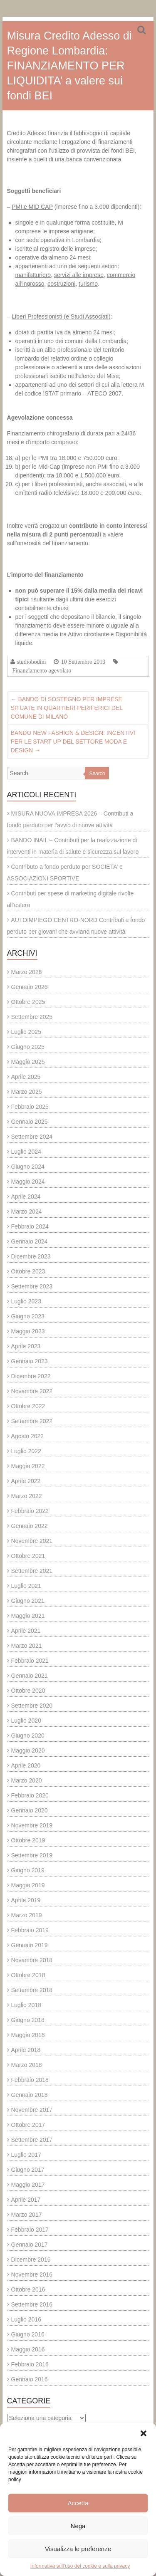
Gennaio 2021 (29, 1675)
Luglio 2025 (26, 1031)
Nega (78, 2525)
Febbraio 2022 (30, 1511)
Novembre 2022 (32, 1391)
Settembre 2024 (32, 1136)
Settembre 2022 (32, 1421)
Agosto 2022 (27, 1436)
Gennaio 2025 (29, 1121)
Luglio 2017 (26, 2154)
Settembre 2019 (32, 1855)
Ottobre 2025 (28, 1002)
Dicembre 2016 (31, 2259)
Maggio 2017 (28, 2184)
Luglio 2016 (26, 2319)
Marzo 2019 (26, 1915)
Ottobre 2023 (28, 1271)
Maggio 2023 (28, 1331)
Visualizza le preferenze (78, 2548)
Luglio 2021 (26, 1585)
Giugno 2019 (28, 1870)
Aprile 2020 (26, 1765)
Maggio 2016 (28, 2349)
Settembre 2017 (32, 2139)
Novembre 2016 (32, 2274)
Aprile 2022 (26, 1481)
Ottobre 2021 (28, 1556)
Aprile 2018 (26, 2050)
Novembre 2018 (32, 1960)
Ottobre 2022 (28, 1406)
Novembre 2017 (32, 2109)
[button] (143, 2433)
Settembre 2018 (32, 1990)
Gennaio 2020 (29, 1810)
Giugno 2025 (28, 1046)
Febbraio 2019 (30, 1930)
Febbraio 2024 (30, 1226)
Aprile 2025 (26, 1076)
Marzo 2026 (26, 972)
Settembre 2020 (32, 1705)
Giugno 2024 (28, 1166)
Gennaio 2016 (29, 2379)
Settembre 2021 (32, 1570)
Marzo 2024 (26, 1211)
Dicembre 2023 (31, 1256)
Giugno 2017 (28, 2169)
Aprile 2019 (26, 1900)
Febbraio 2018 (30, 2080)
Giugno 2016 (28, 2334)
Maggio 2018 (28, 2035)
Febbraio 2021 (30, 1660)
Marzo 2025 (26, 1091)
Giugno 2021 (28, 1600)
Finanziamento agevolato (42, 670)
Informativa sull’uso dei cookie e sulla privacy (80, 2566)
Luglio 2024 (26, 1151)
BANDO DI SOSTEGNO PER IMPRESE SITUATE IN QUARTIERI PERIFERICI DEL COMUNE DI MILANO (67, 708)
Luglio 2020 (26, 1720)
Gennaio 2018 (29, 2094)
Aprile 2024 (26, 1196)
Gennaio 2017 (29, 2244)
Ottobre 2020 (28, 1690)
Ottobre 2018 (28, 1975)
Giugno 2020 (28, 1735)
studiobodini (31, 662)
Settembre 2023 (32, 1286)
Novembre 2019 (32, 1825)
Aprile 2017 (26, 2199)
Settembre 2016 (32, 2304)
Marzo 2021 (26, 1645)
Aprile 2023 (26, 1346)
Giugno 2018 (28, 2020)
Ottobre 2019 (28, 1840)
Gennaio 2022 (29, 1526)
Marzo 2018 (26, 2065)
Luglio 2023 (26, 1301)
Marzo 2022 (26, 1496)
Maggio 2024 (28, 1181)
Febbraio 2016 (30, 2364)
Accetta (77, 2503)
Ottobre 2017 (28, 2124)
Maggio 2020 (28, 1750)
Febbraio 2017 (30, 2229)
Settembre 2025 (32, 1017)
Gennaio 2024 (29, 1241)
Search (97, 773)
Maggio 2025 (28, 1061)
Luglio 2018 (26, 2005)
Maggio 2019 (28, 1885)
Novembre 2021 (32, 1541)
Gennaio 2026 (29, 987)
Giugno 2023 (28, 1316)
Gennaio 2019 (29, 1945)
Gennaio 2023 (29, 1361)
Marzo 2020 (26, 1780)
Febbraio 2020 (30, 1795)
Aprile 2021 (26, 1630)
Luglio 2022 (26, 1451)
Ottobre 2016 (28, 2289)
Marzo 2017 (26, 2214)
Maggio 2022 (28, 1466)
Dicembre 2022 (31, 1376)
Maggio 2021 (28, 1615)
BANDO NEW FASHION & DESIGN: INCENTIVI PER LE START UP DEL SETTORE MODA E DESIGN (73, 741)
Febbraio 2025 (30, 1106)
